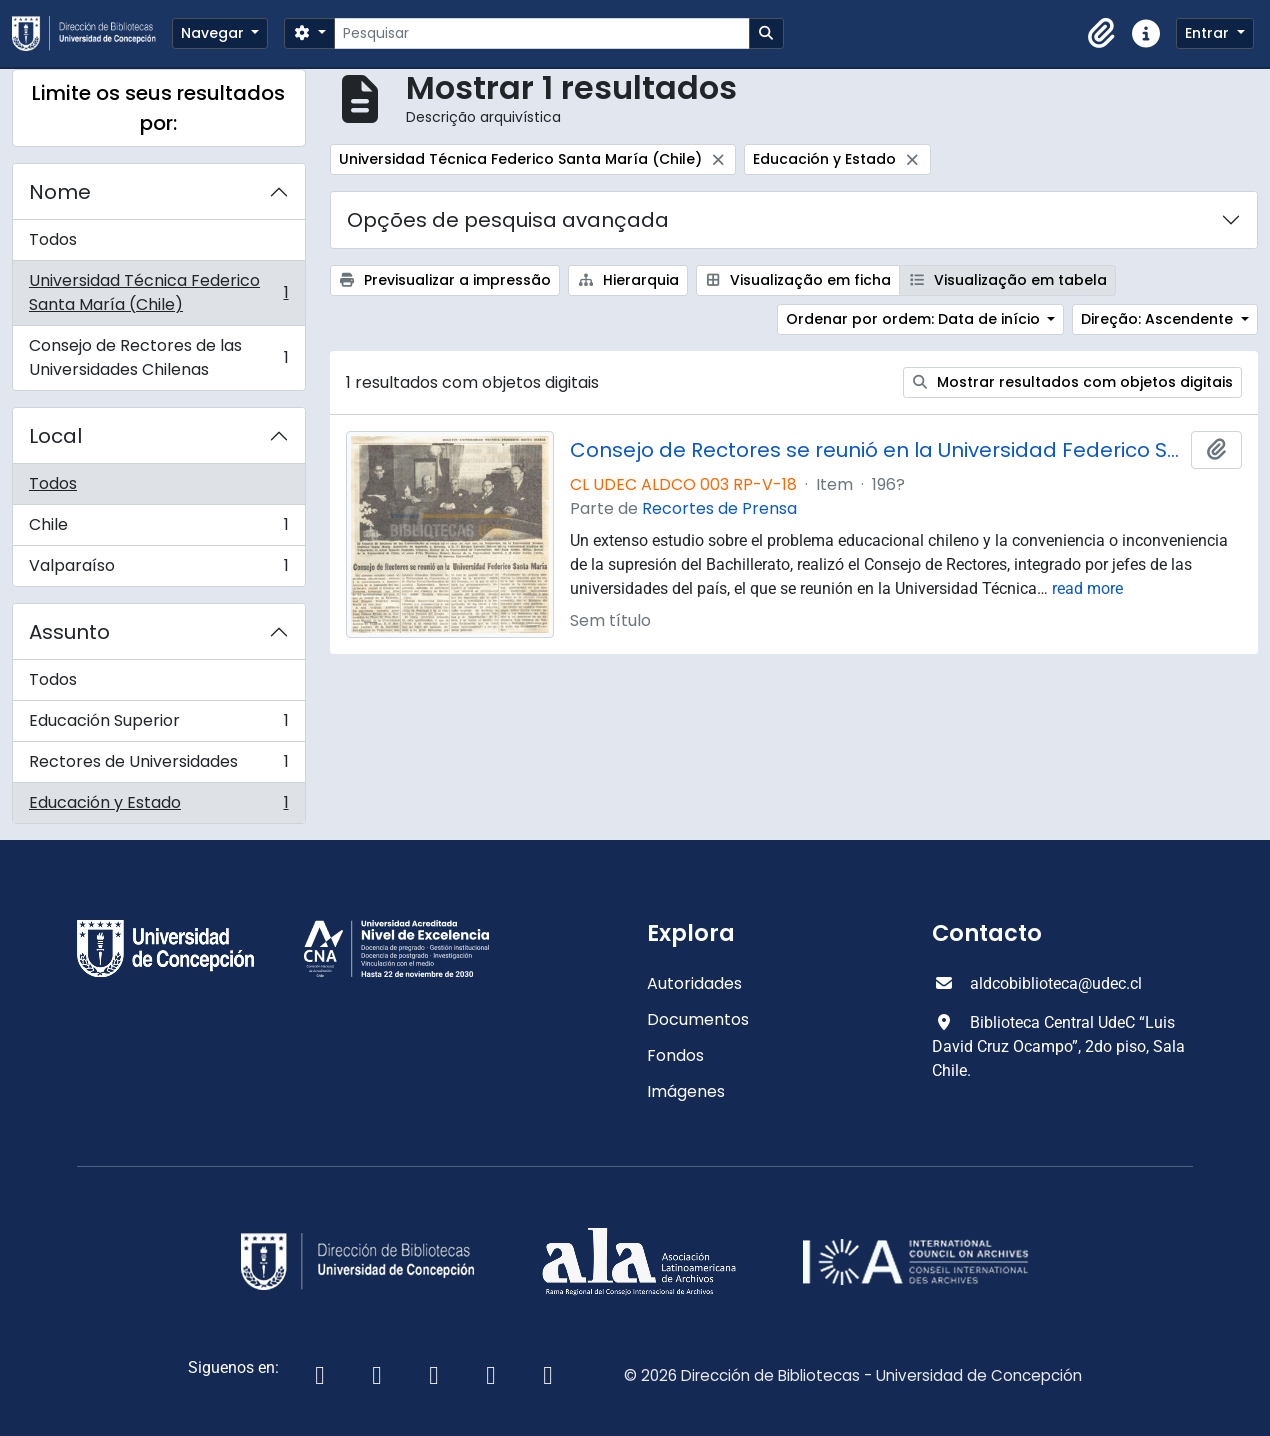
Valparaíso (158, 570)
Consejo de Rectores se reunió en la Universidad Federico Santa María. (876, 450)
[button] (1102, 34)
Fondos (675, 1055)
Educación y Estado (158, 807)
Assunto (69, 632)
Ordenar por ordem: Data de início (915, 319)
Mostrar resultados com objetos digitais (1073, 382)
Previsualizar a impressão (445, 280)
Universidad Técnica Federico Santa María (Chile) (158, 292)
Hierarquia (628, 280)
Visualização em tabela (1007, 280)
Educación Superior (158, 725)
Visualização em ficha (798, 280)
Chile (158, 529)
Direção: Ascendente (1159, 319)
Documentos (698, 1019)
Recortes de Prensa (719, 508)
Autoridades (694, 983)
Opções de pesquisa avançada (508, 220)
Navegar (214, 33)
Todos (53, 239)
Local (55, 436)
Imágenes (686, 1091)
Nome (60, 192)
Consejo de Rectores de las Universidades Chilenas (158, 357)
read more (1087, 588)
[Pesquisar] (541, 33)
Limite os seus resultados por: (158, 108)
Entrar (1209, 33)
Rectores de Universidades (158, 766)
